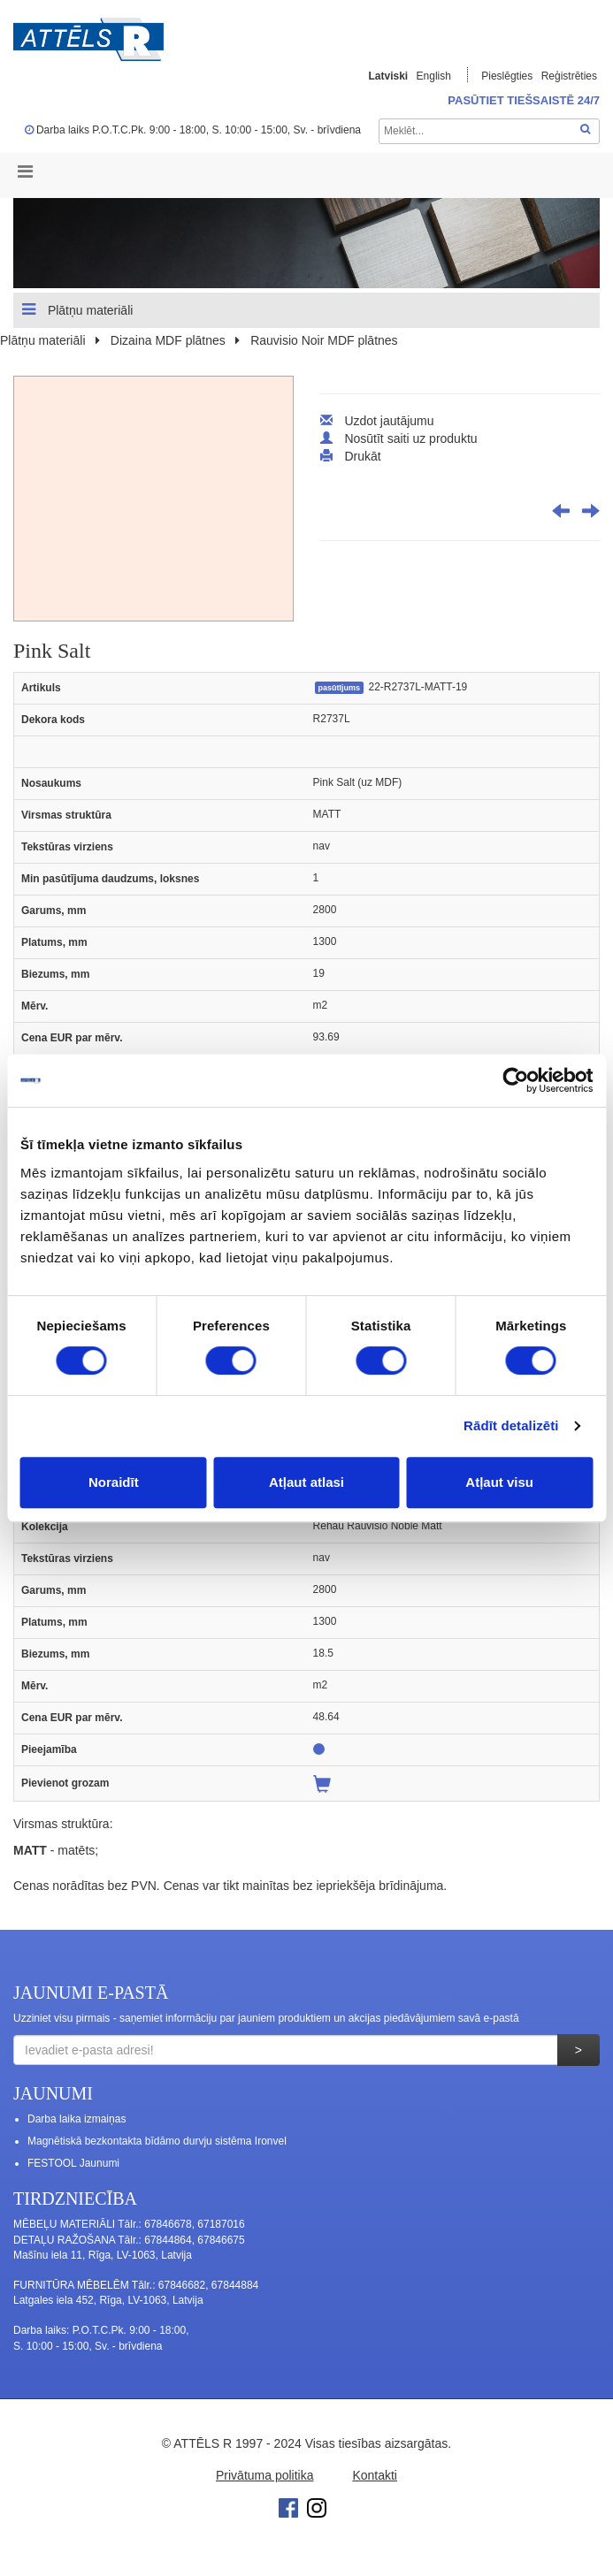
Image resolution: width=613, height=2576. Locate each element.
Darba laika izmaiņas (76, 2119)
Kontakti (374, 2475)
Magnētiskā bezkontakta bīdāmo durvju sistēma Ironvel (157, 2141)
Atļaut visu (499, 1482)
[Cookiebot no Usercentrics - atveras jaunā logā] (515, 1080)
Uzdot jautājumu (388, 421)
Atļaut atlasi (306, 1482)
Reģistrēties (569, 76)
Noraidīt (113, 1482)
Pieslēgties (508, 76)
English (434, 76)
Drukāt (362, 456)
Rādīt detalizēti (511, 1425)
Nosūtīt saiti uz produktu (410, 438)
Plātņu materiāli (77, 309)
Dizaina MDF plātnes (168, 340)
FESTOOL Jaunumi (73, 2163)
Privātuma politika (265, 2475)
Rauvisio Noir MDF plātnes (324, 340)
